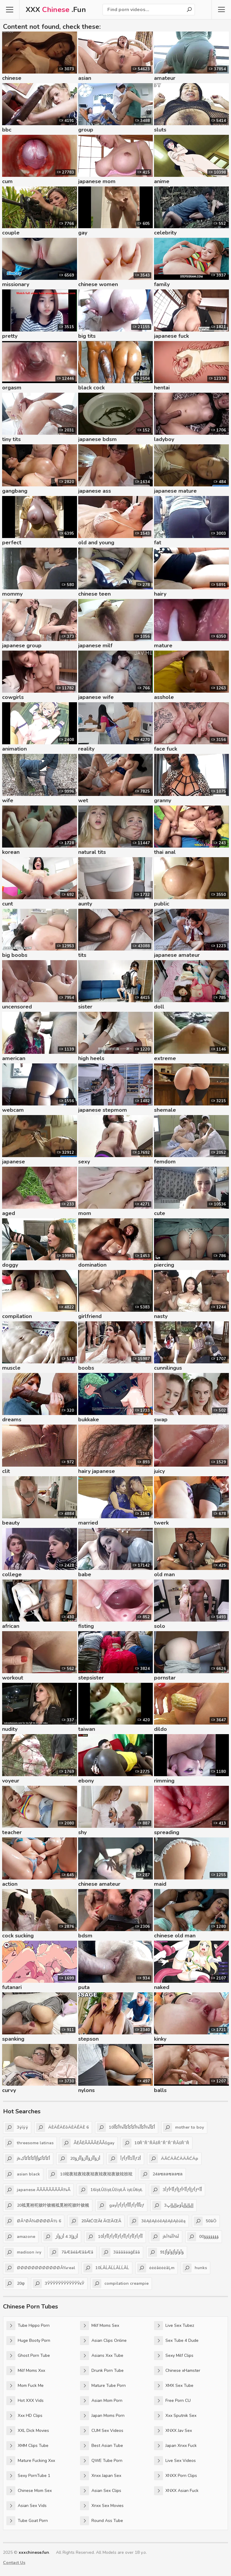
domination (92, 1264)
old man (164, 1574)
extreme (165, 1058)
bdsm (85, 1935)
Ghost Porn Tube (28, 2355)
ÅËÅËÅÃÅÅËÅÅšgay (88, 2143)
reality (86, 748)
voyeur (10, 1780)
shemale (165, 1110)
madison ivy (23, 2252)
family (162, 284)
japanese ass (94, 490)
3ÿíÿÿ (16, 2127)
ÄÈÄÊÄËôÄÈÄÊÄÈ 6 (62, 2127)
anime (161, 181)
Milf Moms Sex (99, 2325)
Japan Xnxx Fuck (175, 2445)
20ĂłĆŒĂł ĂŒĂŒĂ (95, 2221)
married (88, 1522)
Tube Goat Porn (27, 2520)
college (12, 1574)
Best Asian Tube (101, 2445)
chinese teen (94, 593)
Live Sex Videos (175, 2460)
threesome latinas (29, 2143)
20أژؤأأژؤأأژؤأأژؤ (79, 2158)
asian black (22, 2174)
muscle (11, 1367)
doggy (10, 1264)
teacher (12, 1832)
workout (12, 1677)
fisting (86, 1626)
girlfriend (90, 1316)
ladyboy (164, 439)
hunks (195, 2267)
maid (160, 1884)
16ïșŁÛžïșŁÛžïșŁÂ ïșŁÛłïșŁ (111, 2189)
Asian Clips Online (103, 2340)
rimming (164, 1780)
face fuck (165, 748)
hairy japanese (96, 1471)
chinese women (98, 284)
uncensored (17, 1006)
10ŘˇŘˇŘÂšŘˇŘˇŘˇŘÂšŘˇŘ (155, 2143)
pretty (9, 336)
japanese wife (96, 697)
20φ (15, 2283)
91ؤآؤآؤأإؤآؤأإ (166, 2252)
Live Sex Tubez (174, 2325)
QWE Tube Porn (101, 2460)
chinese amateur (99, 1884)
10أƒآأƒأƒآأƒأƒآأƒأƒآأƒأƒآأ (114, 2236)
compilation (17, 1316)
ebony (86, 1780)
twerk (161, 1522)
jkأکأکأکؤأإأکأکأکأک (27, 2158)
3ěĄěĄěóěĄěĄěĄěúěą (157, 2221)
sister (85, 1006)
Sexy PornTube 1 (28, 2475)
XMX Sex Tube (173, 2385)
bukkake (88, 1419)
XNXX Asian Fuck (176, 2490)
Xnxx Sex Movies (102, 2505)
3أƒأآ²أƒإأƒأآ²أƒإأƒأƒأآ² (176, 2189)
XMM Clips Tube (27, 2445)
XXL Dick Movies (27, 2430)
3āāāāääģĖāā (120, 2252)
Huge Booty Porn (28, 2340)
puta (84, 1987)
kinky (160, 2038)
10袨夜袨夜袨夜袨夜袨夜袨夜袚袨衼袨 (90, 2174)
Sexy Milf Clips (173, 2355)
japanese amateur (177, 955)
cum (7, 181)
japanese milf (95, 645)
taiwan (86, 1729)
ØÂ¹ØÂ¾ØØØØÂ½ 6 (33, 2221)
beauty (11, 1522)
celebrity (165, 232)
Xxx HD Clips (24, 2415)
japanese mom (97, 181)
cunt (7, 903)
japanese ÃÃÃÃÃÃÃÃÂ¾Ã (37, 2189)
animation (14, 748)
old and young (96, 542)
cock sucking (18, 1935)
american (13, 1058)
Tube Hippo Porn (28, 2325)
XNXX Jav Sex (173, 2430)
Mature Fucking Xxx (30, 2460)
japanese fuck (171, 336)
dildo (160, 1729)
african (10, 1626)
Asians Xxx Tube (101, 2355)
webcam (13, 1110)
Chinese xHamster (177, 2370)
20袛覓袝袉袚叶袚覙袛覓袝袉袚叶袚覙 (47, 2205)
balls (160, 2090)
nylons (86, 2090)
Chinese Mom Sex (29, 2490)
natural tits (92, 852)
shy (82, 1832)
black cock (91, 387)
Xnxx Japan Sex (100, 2475)
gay (82, 232)
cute (159, 1213)
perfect (11, 542)
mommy (12, 593)
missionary (15, 284)
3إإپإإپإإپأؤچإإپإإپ (172, 2205)
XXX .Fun (56, 9)
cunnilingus (168, 1367)
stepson (88, 2038)
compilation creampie (120, 2283)
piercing (164, 1264)
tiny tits (11, 439)
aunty (85, 903)
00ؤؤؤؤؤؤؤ (203, 2236)
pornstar (165, 1677)
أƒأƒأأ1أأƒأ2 (124, 2158)
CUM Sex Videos (101, 2430)
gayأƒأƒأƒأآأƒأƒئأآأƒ (120, 2205)
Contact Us (14, 2562)
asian (84, 78)
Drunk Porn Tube (102, 2370)
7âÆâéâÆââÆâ (71, 2252)
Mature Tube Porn (103, 2385)
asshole (164, 697)
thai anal (165, 852)
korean (11, 852)
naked (161, 1987)
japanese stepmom (102, 1110)
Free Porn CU (172, 2400)
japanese (13, 1161)
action (9, 1884)
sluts (160, 129)
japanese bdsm (97, 439)
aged (8, 1213)
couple (11, 232)
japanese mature (175, 490)
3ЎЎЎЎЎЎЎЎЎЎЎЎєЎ (58, 2283)
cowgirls (13, 697)
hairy (160, 593)
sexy (84, 1161)
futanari (12, 1987)
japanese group (22, 645)
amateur (164, 78)
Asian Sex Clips (100, 2490)
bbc (6, 129)
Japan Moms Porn (102, 2415)
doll (159, 1006)
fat (157, 542)
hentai (162, 387)
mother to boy (183, 2127)
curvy (9, 2090)
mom (84, 1213)
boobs (86, 1367)
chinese (11, 78)
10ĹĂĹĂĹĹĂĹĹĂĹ (106, 2267)
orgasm (11, 387)
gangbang (14, 490)
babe (84, 1574)
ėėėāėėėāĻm (155, 2267)
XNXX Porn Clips (175, 2475)
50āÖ (205, 2221)
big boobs (14, 955)
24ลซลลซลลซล (161, 2174)
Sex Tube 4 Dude (176, 2340)
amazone (20, 2236)
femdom (165, 1161)
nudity (9, 1729)
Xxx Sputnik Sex (175, 2415)
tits (82, 955)
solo (159, 1626)
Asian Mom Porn (101, 2400)
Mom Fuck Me (25, 2385)
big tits (87, 336)
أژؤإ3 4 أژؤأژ (60, 2236)
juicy (159, 1471)
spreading (166, 1832)
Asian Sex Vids (26, 2505)
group (85, 129)
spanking (13, 2038)
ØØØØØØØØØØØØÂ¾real (40, 2267)
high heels (91, 1058)
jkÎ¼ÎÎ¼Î (165, 2236)
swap (161, 1419)
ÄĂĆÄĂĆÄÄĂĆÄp (173, 2158)
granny (162, 800)
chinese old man (175, 1935)
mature (163, 645)
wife (7, 800)
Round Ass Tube (101, 2520)
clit (6, 1471)
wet (83, 800)
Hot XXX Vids (25, 2400)
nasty (161, 1316)
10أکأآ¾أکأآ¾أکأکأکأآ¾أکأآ (126, 2127)
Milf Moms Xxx (25, 2370)
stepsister (91, 1677)
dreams (11, 1419)
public (161, 903)
